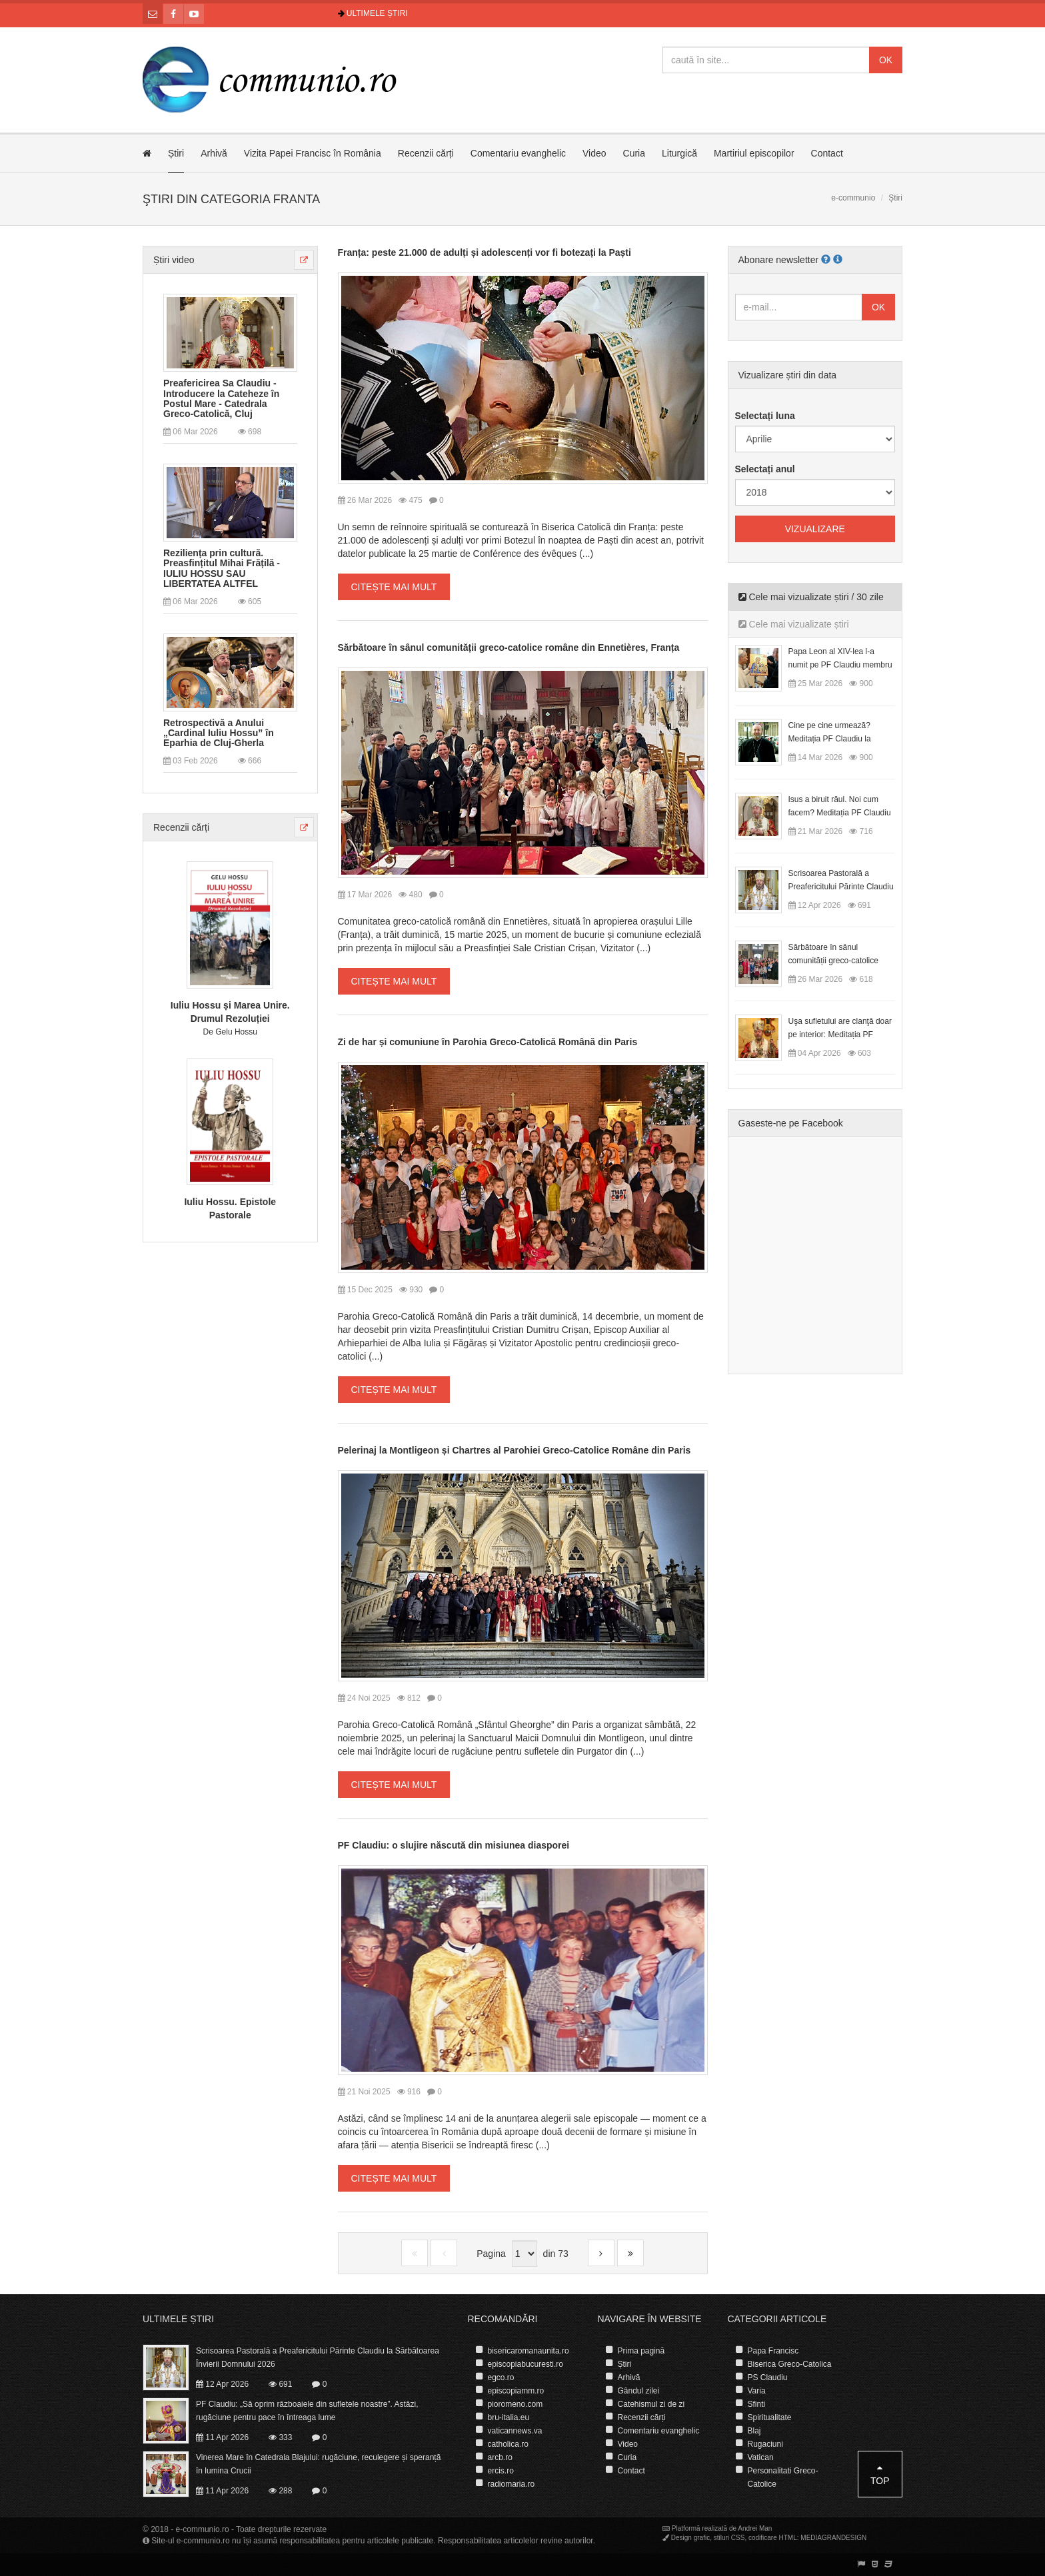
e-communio (853, 198)
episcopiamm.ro (516, 2390)
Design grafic (690, 2537)
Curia (634, 153)
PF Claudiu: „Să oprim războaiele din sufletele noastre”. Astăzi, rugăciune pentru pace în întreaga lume (307, 2410)
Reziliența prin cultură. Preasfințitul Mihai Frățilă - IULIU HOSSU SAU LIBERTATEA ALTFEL (221, 568)
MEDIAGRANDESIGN (833, 2537)
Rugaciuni (765, 2444)
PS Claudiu (768, 2377)
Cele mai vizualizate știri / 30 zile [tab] (811, 597)
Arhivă (214, 153)
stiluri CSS (729, 2537)
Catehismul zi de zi (651, 2404)
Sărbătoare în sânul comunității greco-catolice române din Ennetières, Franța (509, 647)
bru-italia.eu (509, 2417)
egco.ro (501, 2377)
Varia (757, 2390)
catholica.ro (508, 2444)
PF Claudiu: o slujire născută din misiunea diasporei (454, 1845)
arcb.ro (500, 2457)
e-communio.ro (202, 2529)
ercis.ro (501, 2470)
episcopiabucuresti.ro (525, 2364)
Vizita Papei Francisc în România (312, 153)
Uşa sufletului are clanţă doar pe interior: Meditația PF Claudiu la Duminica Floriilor (840, 1035)
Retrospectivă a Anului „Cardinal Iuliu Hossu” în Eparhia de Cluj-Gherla (218, 733)
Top (880, 2474)
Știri (176, 153)
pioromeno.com (515, 2404)
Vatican (761, 2457)
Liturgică (679, 153)
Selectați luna (765, 415)
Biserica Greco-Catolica (790, 2364)
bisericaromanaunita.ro (528, 2351)
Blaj (754, 2430)
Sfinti (757, 2404)
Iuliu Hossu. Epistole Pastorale (230, 1208)
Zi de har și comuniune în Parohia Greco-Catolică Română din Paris (488, 1042)
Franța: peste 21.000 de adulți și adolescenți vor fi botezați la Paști (484, 252)
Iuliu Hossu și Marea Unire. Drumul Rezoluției (230, 1012)
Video (594, 153)
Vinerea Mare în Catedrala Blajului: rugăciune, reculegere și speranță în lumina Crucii (318, 2464)
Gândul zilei (639, 2390)
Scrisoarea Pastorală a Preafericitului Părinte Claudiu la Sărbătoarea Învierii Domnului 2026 (317, 2357)
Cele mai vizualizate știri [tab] (793, 624)
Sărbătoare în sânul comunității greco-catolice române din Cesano (833, 961)
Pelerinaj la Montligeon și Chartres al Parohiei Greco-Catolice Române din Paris (514, 1450)
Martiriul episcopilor (754, 153)
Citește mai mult (394, 587)
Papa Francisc (773, 2351)
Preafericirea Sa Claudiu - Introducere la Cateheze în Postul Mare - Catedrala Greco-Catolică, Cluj (221, 398)
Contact (827, 153)
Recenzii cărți (426, 153)
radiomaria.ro (511, 2484)
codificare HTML (772, 2537)
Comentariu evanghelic (518, 153)
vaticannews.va (515, 2430)
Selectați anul (765, 469)
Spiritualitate (770, 2417)
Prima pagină (641, 2351)
